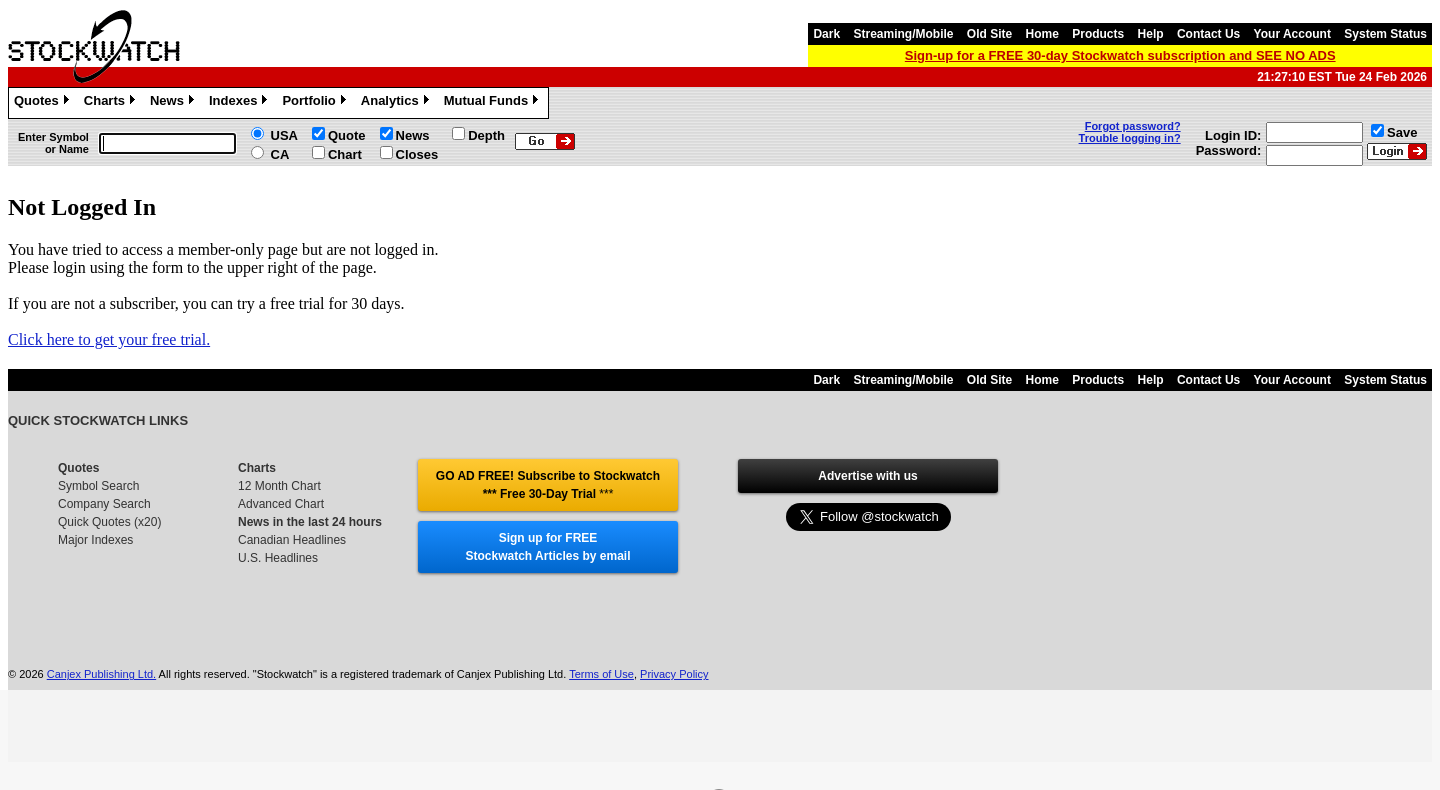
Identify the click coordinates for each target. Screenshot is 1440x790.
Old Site (989, 34)
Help (1151, 34)
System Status (1385, 34)
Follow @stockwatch (868, 512)
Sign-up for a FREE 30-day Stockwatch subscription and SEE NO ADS (1120, 55)
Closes (417, 154)
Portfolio (316, 103)
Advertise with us (867, 476)
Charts (112, 103)
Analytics (397, 103)
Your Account (1292, 34)
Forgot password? (1133, 126)
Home (1042, 34)
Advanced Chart (281, 504)
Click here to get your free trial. (109, 339)
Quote (347, 135)
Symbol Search (98, 486)
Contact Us (1208, 34)
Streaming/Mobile (903, 34)
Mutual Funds (494, 103)
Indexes (240, 103)
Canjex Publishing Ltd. (101, 674)
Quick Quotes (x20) (109, 522)
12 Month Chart (279, 486)
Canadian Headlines (292, 540)
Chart (345, 154)
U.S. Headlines (278, 558)
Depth (486, 135)
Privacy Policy (674, 674)
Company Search (104, 504)
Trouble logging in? (1130, 138)
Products (1098, 34)
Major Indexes (95, 540)
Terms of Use (601, 674)
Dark (826, 34)
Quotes (44, 103)
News (174, 103)
